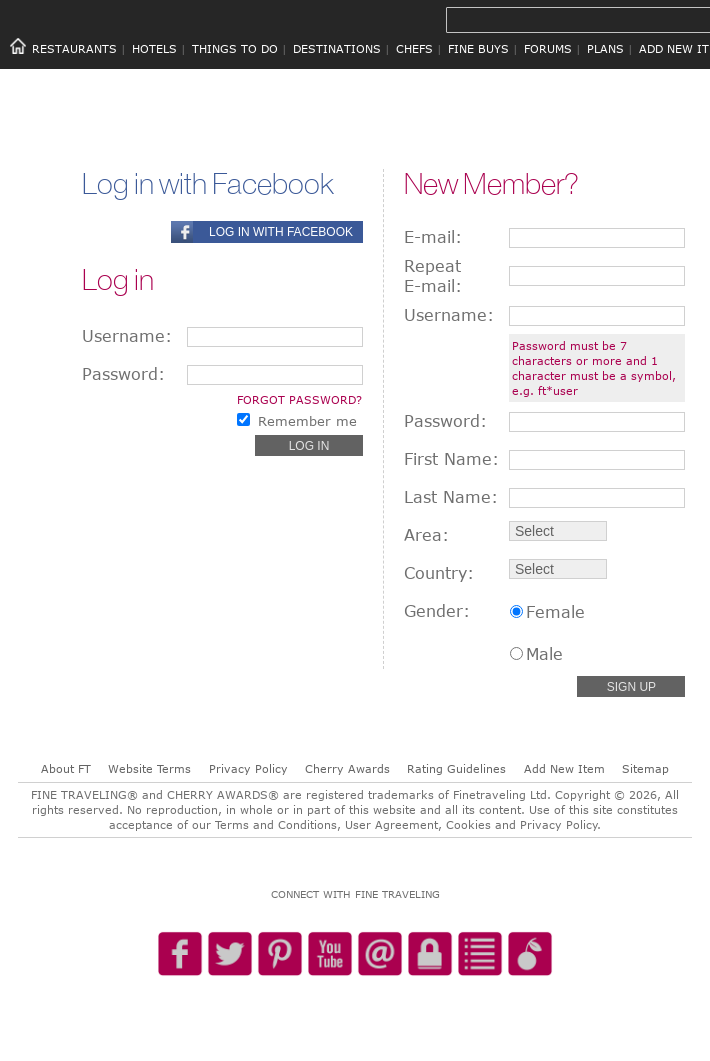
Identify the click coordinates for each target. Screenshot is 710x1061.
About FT (66, 768)
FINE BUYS (478, 48)
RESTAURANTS (74, 48)
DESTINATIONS (337, 48)
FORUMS (548, 48)
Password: (123, 374)
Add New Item (564, 768)
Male (544, 654)
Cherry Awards (347, 768)
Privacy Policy (248, 768)
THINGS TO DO (235, 48)
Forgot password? (299, 399)
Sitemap (645, 768)
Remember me (307, 421)
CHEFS (414, 48)
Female (555, 612)
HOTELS (154, 48)
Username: (127, 336)
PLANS (605, 48)
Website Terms (149, 768)
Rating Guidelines (456, 768)
